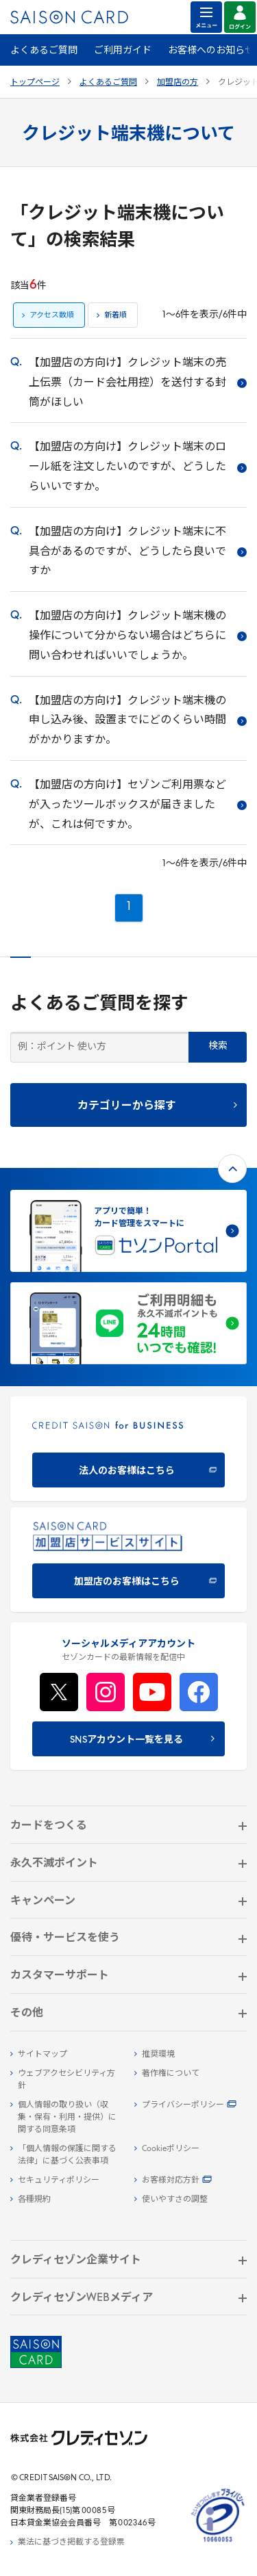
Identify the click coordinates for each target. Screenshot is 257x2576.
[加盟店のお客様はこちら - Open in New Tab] (128, 1559)
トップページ (35, 83)
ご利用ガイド (122, 51)
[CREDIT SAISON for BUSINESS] (128, 1448)
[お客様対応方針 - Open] (190, 2180)
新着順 (115, 316)
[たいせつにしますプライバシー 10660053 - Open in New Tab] (218, 2542)
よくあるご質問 (43, 51)
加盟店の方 (177, 83)
